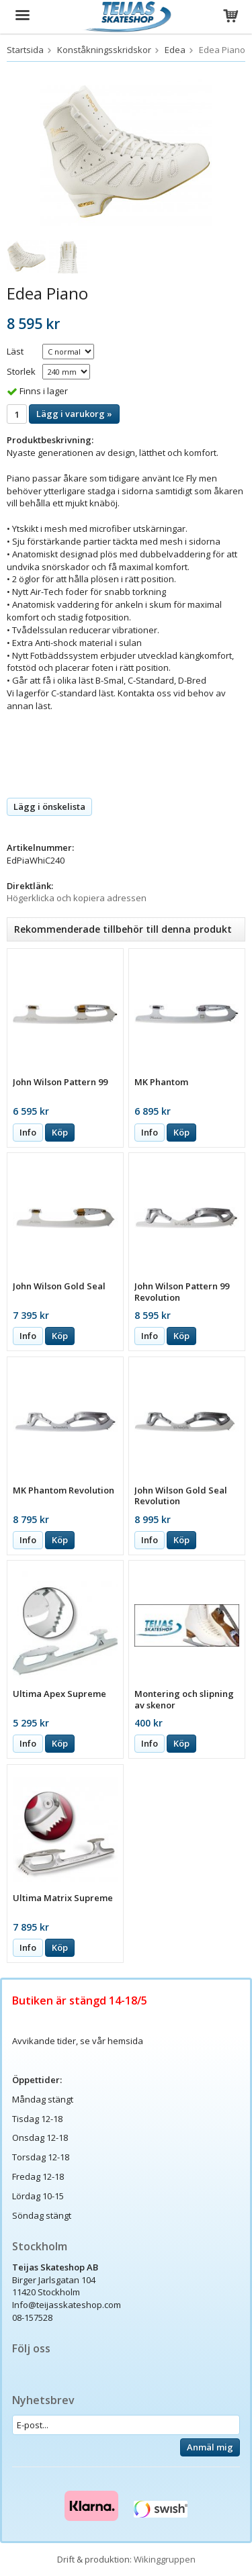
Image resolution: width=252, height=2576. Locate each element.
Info (27, 1132)
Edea (175, 50)
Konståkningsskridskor (104, 50)
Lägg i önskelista (49, 806)
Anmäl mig (210, 2447)
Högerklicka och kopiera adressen (76, 898)
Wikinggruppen (165, 2559)
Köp (60, 1132)
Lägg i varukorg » (74, 414)
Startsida (25, 50)
